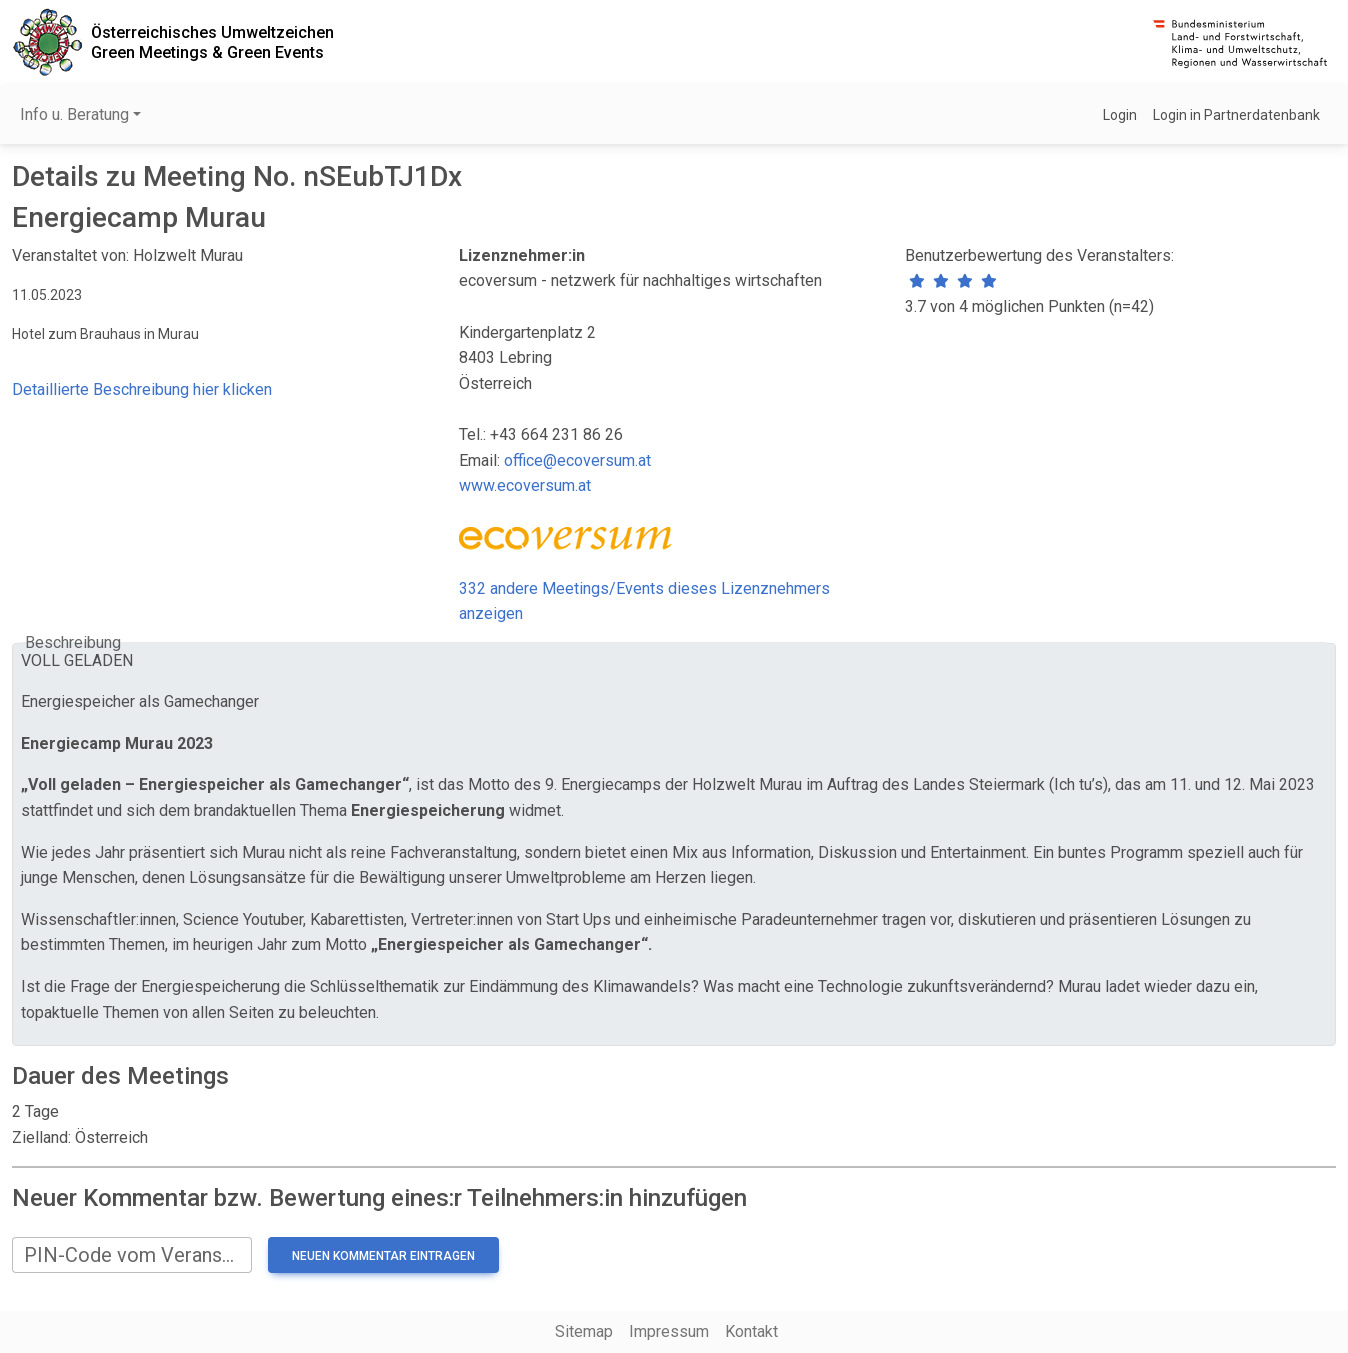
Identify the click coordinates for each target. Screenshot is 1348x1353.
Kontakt (751, 1331)
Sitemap (584, 1331)
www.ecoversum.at (525, 485)
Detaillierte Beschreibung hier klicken (142, 389)
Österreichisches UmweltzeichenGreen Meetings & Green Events (212, 42)
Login (1120, 115)
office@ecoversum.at (577, 460)
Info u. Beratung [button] (74, 114)
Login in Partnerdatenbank (1236, 115)
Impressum (669, 1331)
